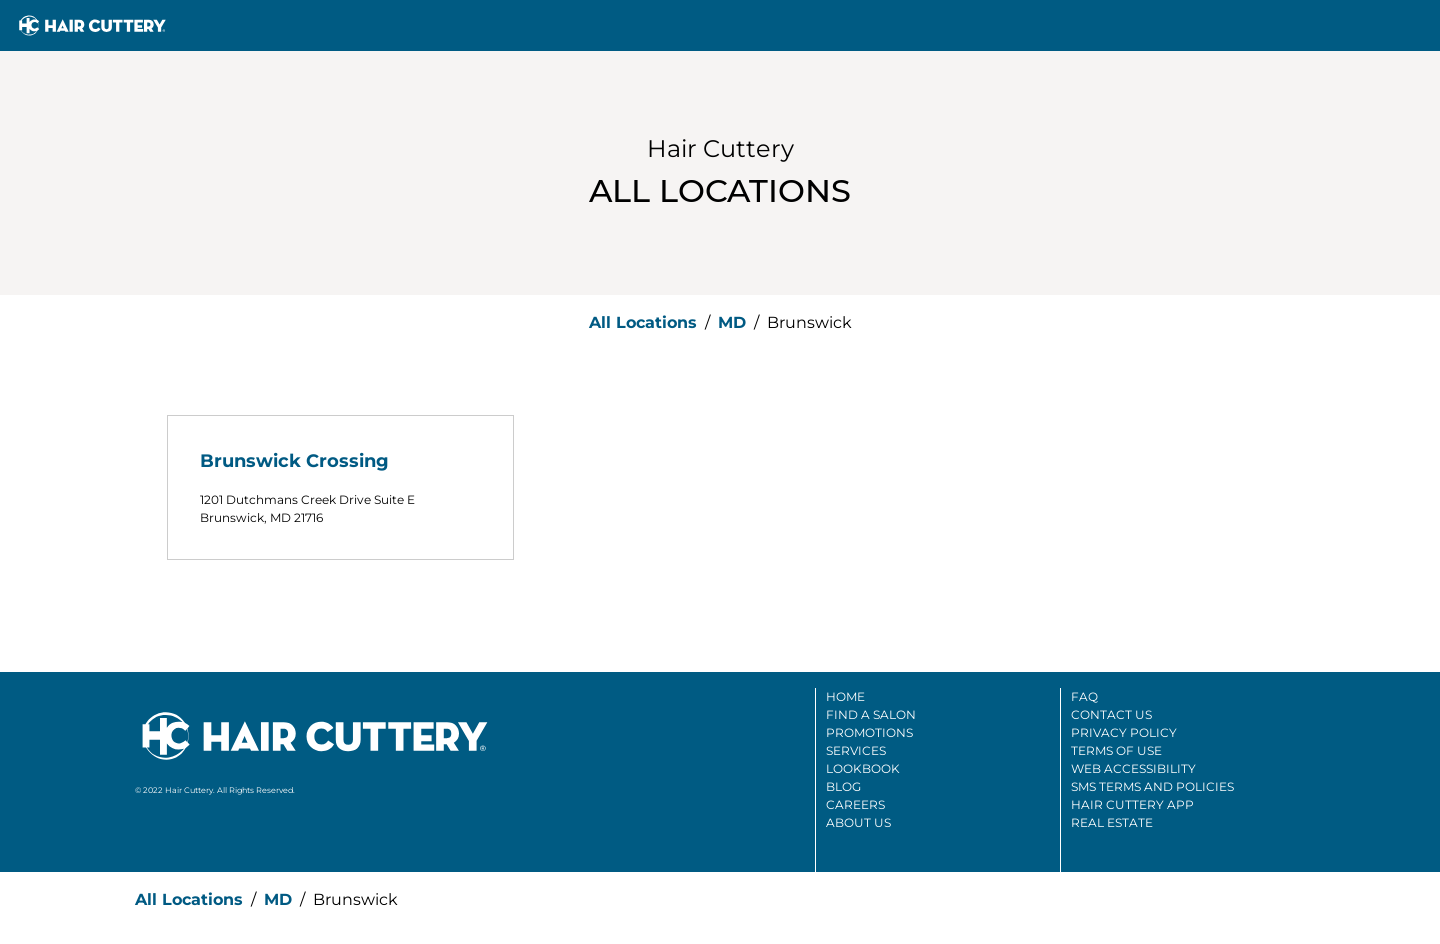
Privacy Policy (1124, 732)
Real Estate (1112, 822)
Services (856, 750)
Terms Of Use (1116, 750)
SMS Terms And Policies (1152, 786)
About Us (858, 822)
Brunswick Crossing (294, 461)
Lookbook (863, 768)
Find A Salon (871, 714)
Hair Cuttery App (1132, 804)
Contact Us (1111, 714)
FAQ (1084, 696)
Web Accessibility (1133, 768)
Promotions (869, 732)
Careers (855, 804)
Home (845, 696)
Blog (843, 786)
